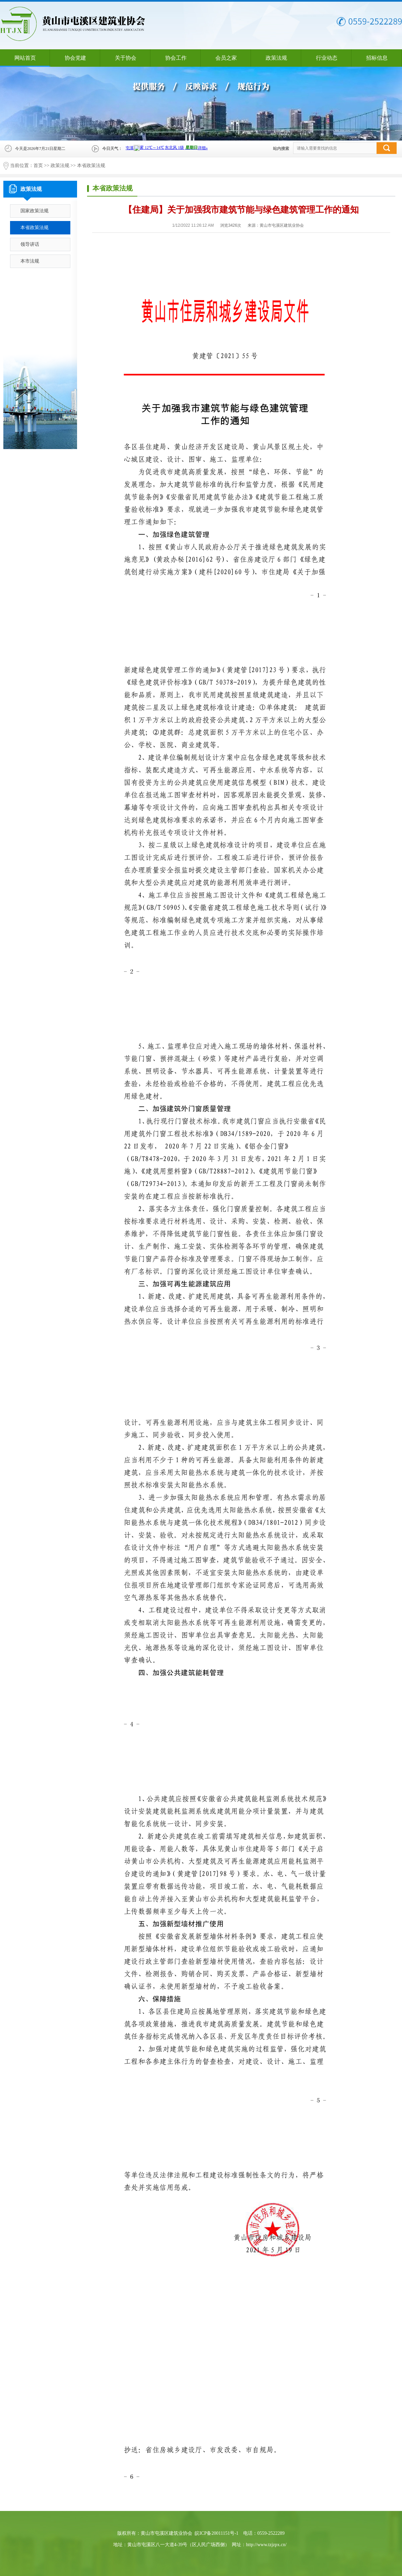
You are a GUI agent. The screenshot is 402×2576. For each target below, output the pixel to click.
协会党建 (75, 58)
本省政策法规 (91, 165)
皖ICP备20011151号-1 (216, 2533)
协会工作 (176, 58)
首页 (38, 165)
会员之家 (226, 58)
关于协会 (125, 58)
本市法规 (29, 261)
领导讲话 (29, 244)
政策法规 (276, 58)
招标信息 (377, 58)
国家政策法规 (34, 210)
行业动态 (326, 58)
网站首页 (25, 58)
